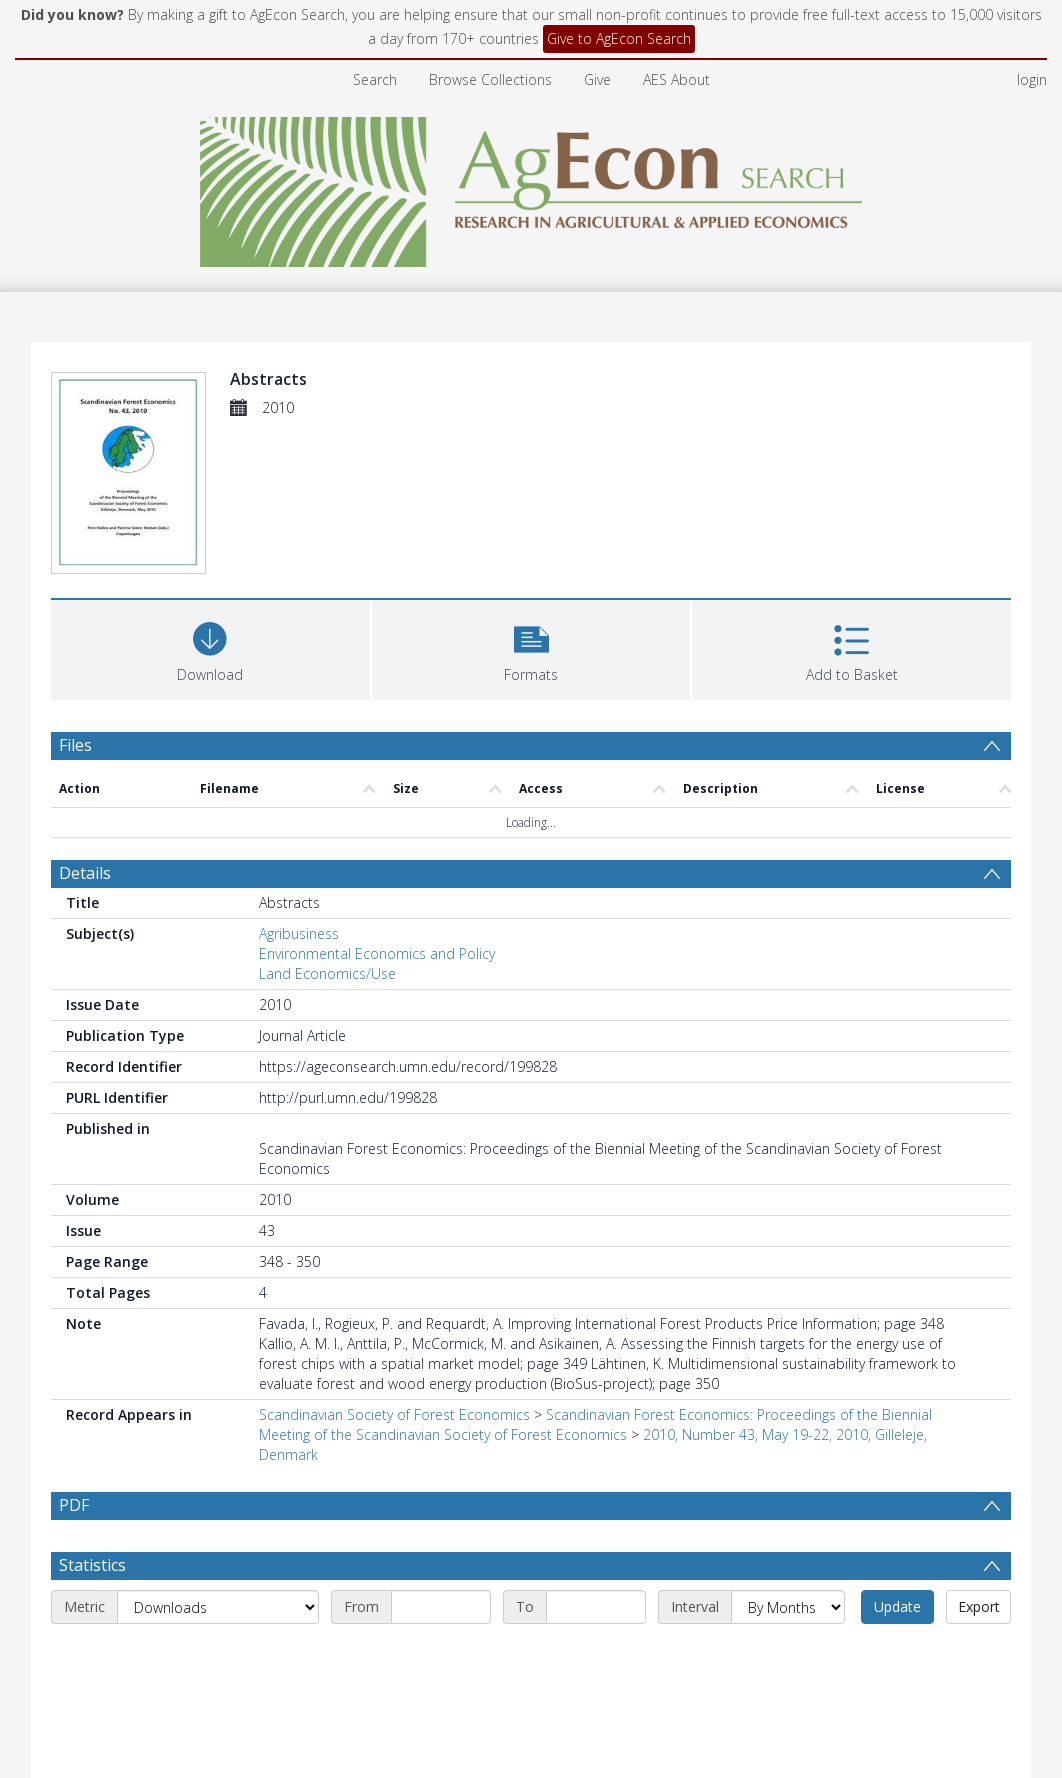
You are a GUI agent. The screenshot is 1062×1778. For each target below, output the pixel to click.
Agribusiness (299, 933)
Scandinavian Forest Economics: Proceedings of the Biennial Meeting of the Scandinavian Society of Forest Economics (595, 1424)
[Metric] (218, 1607)
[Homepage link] (531, 186)
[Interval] (788, 1607)
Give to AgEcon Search (619, 38)
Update (897, 1606)
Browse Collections (490, 79)
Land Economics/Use (327, 973)
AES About (676, 79)
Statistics (92, 1565)
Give (597, 79)
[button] (531, 647)
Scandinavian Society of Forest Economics (394, 1414)
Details (85, 873)
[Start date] (441, 1607)
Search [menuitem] (375, 79)
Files (75, 745)
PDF (74, 1505)
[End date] (596, 1607)
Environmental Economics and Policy (377, 953)
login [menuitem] (1032, 79)
